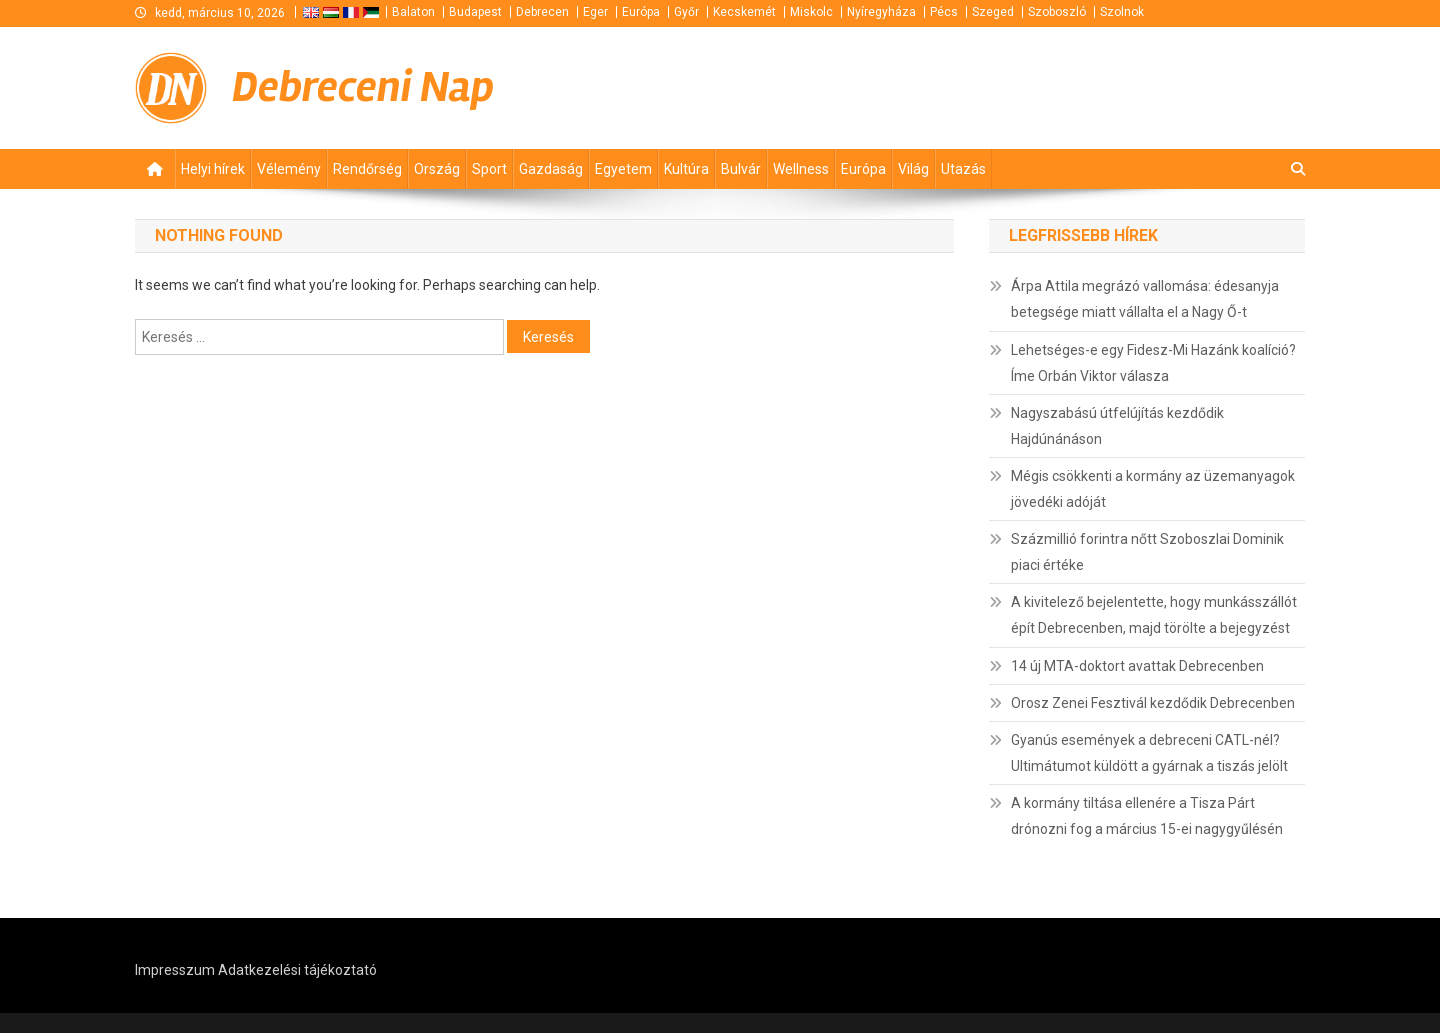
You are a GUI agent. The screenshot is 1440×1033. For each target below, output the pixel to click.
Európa (641, 12)
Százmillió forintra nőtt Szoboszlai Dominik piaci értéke (1147, 552)
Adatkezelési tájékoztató (297, 970)
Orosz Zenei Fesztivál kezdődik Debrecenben (1153, 703)
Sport (489, 169)
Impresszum (175, 970)
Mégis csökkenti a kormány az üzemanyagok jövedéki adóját (1153, 489)
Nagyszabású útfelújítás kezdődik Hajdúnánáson (1117, 426)
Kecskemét (744, 12)
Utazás (963, 169)
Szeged (993, 12)
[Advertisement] (1065, 88)
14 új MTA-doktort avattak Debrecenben (1137, 666)
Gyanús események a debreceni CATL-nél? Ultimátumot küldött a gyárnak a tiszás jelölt (1149, 753)
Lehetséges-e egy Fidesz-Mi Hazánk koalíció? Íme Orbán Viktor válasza (1153, 363)
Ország (437, 169)
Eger (595, 12)
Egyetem (623, 169)
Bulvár (741, 169)
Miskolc (811, 12)
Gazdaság (551, 169)
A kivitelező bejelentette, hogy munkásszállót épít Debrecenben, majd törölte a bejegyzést (1154, 615)
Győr (686, 12)
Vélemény (289, 169)
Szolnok (1122, 12)
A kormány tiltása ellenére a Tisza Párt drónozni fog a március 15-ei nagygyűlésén (1147, 816)
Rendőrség (367, 169)
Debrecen (542, 12)
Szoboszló (1057, 12)
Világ (913, 169)
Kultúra (686, 169)
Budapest (475, 12)
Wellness (801, 169)
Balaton (413, 12)
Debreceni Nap (363, 87)
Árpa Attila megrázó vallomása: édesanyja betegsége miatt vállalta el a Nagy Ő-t (1145, 299)
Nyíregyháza (881, 12)
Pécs (944, 12)
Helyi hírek (213, 169)
